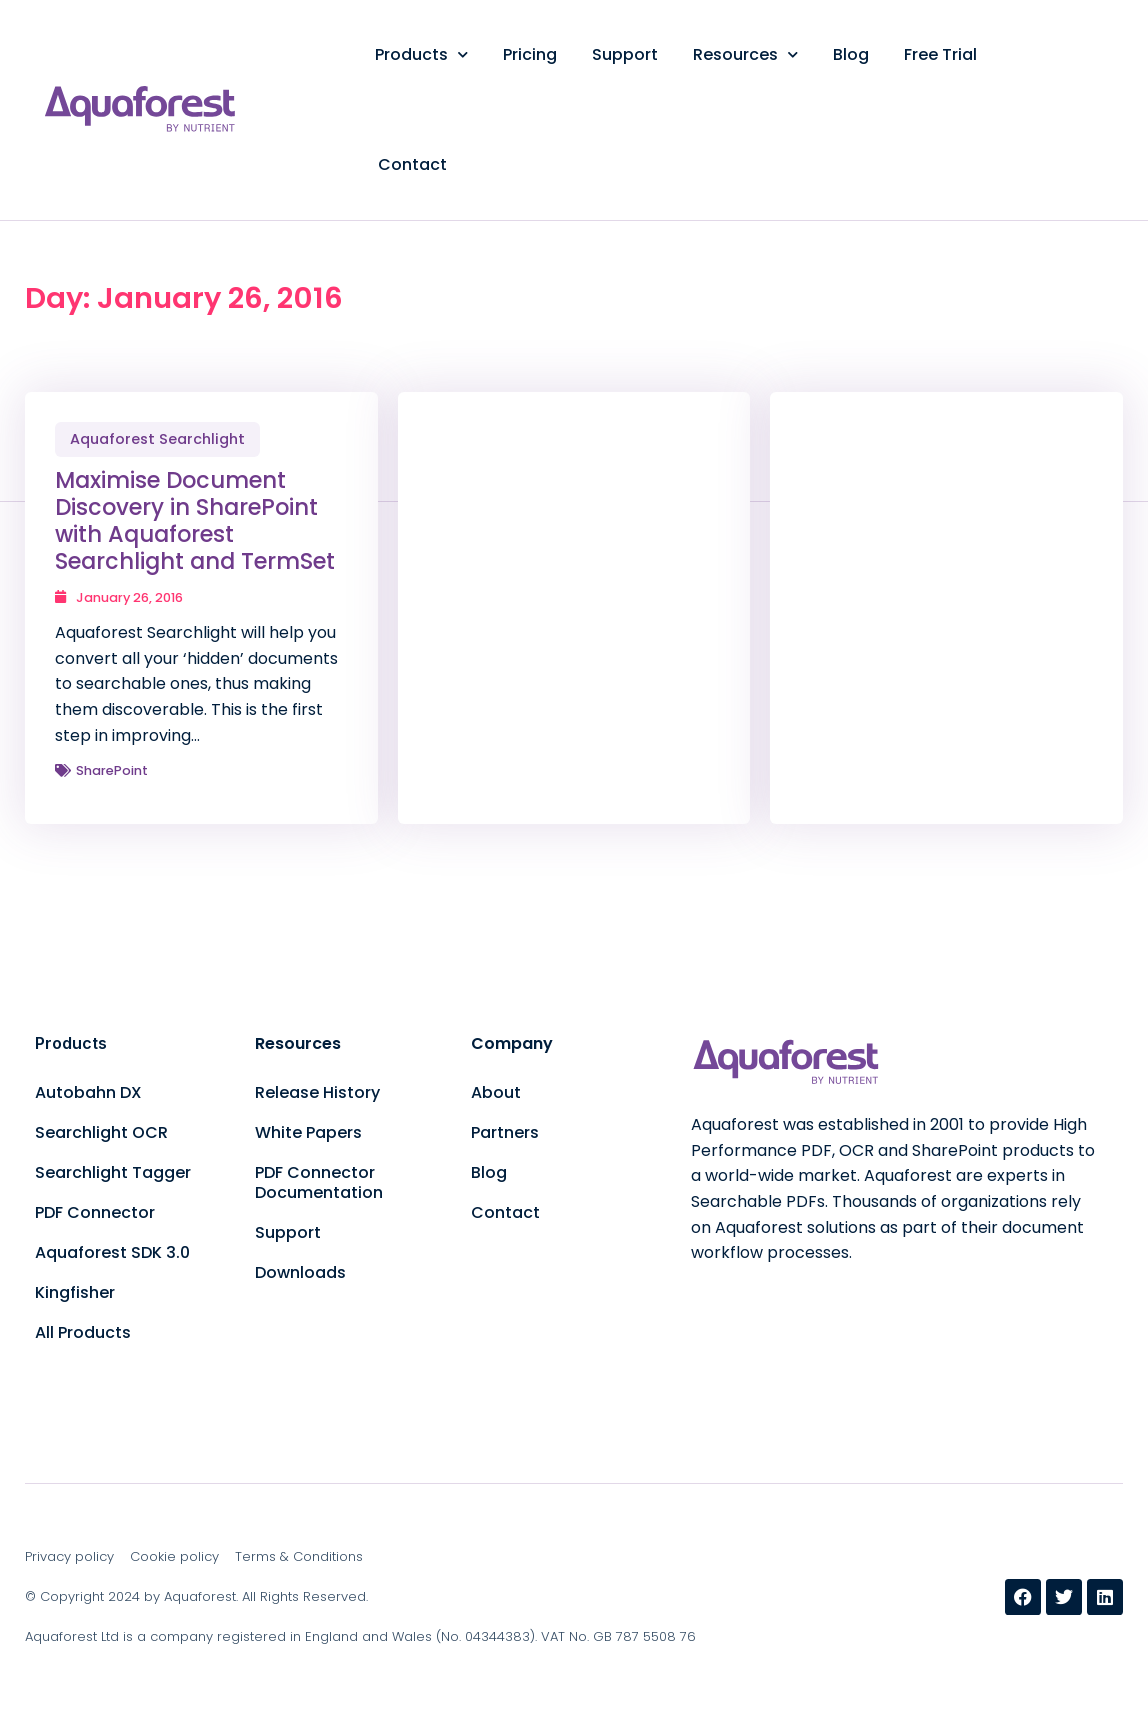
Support (625, 54)
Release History (317, 1092)
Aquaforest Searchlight (157, 439)
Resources (745, 54)
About (496, 1092)
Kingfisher (75, 1292)
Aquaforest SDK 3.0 (112, 1252)
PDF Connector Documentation (319, 1182)
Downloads (300, 1272)
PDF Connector (95, 1212)
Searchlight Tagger (113, 1172)
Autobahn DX (88, 1092)
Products (421, 54)
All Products (83, 1332)
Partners (505, 1132)
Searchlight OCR (101, 1132)
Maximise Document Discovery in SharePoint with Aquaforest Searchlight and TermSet (195, 520)
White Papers (308, 1132)
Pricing (530, 54)
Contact (412, 164)
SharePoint (112, 770)
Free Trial (940, 54)
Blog (851, 54)
